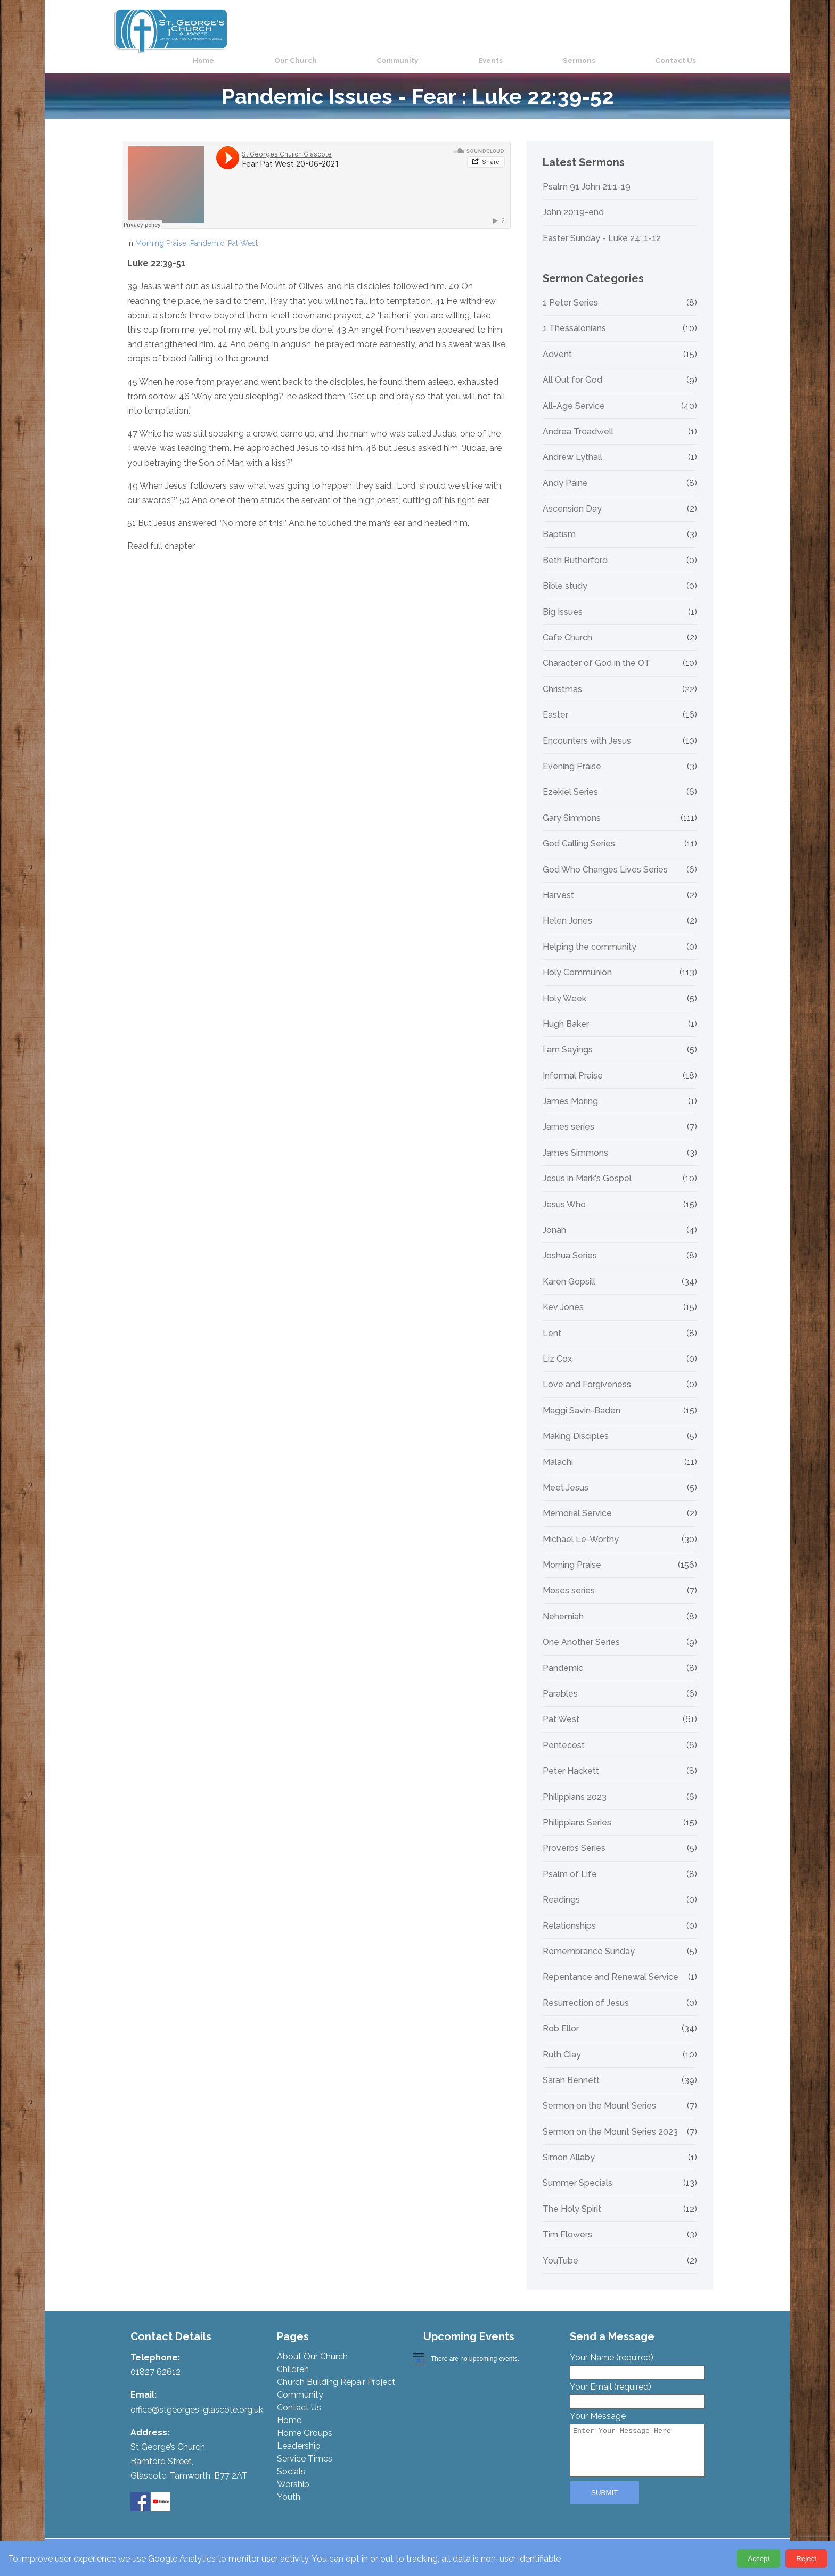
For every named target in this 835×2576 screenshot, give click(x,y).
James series (568, 1115)
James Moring (570, 1089)
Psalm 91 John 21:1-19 (587, 174)
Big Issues (563, 599)
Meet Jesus (565, 1475)
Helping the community (589, 934)
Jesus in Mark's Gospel (587, 1166)
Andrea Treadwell (578, 419)
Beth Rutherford (575, 548)
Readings (561, 1887)
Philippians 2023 (575, 1784)
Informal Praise (573, 1063)
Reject (806, 2559)
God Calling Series (579, 831)
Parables (560, 1681)
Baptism (559, 522)
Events (560, 30)
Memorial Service (577, 1501)
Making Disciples (576, 1424)
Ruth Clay (562, 2042)
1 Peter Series (570, 290)
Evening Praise (572, 754)
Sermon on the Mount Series (599, 2093)
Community (493, 30)
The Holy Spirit (572, 2196)
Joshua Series (570, 1243)
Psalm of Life (570, 1861)
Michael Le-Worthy (581, 1527)
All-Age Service (574, 393)
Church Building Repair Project (336, 2370)
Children (293, 2357)
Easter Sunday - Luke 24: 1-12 (602, 226)
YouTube (560, 2248)
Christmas (562, 676)
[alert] (485, 2346)
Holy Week (564, 986)
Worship (293, 2472)
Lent (552, 1321)
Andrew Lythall (572, 445)
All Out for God (572, 368)
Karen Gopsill (569, 1269)
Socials (291, 2459)
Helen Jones (567, 908)
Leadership (299, 2434)
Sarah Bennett (571, 2068)
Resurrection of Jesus (586, 1990)
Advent (557, 342)
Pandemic (207, 231)
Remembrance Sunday (589, 1939)
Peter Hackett (571, 1759)
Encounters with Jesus (587, 728)
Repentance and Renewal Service (610, 1965)
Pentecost (564, 1733)
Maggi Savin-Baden (581, 1398)
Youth (288, 2485)
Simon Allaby (569, 2145)
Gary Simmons (572, 805)
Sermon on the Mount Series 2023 (610, 2119)
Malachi (558, 1449)
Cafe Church (567, 625)
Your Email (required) (637, 2381)
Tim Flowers (567, 2222)
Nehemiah (563, 1604)
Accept (758, 2559)
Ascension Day (572, 496)
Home (353, 30)
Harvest (558, 883)
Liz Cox (557, 1347)
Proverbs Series (574, 1836)
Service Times (304, 2446)
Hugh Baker (566, 1012)
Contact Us (692, 30)
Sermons (622, 30)
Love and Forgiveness (587, 1372)
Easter (555, 702)
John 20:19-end (573, 200)
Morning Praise (160, 231)
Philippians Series (577, 1810)
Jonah (554, 1218)
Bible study (565, 574)
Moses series (569, 1578)
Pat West (243, 231)
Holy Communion (577, 960)
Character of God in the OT (596, 651)
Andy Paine (565, 470)
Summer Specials (577, 2171)
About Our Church (312, 2344)
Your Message (637, 2432)
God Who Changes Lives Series (605, 857)
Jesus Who (564, 1192)
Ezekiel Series (570, 780)
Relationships (569, 1913)
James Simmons (575, 1140)
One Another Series (581, 1630)
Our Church (418, 30)
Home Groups (304, 2421)
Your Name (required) (637, 2352)
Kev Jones (563, 1295)
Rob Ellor (561, 2016)
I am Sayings (568, 1037)
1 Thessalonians (574, 316)
